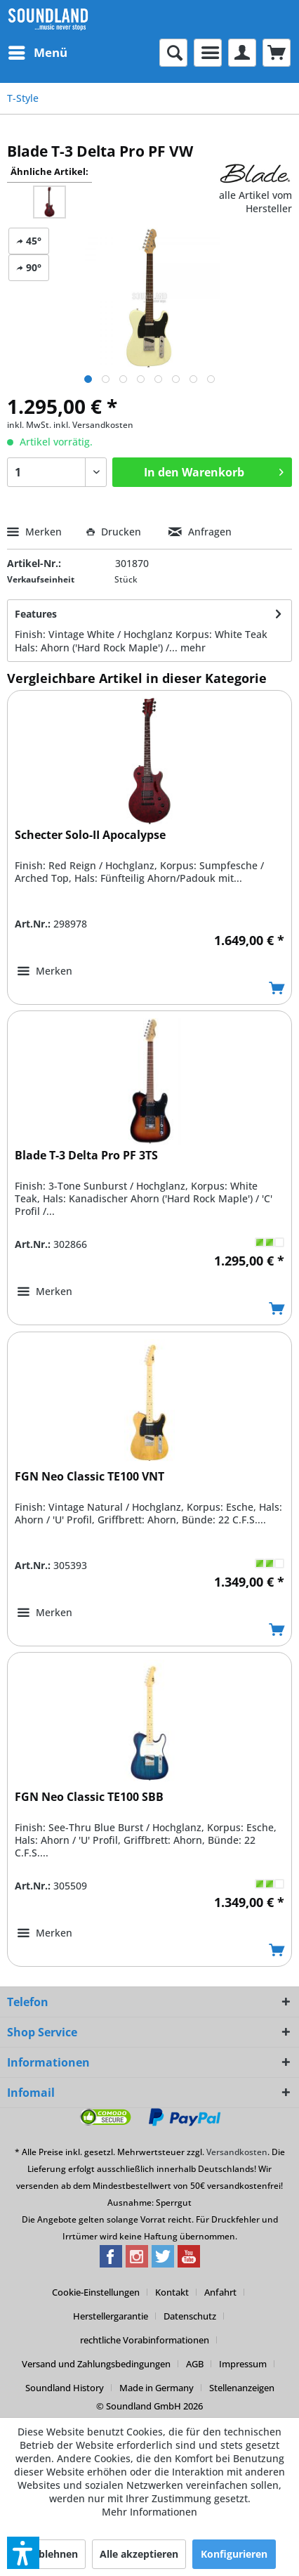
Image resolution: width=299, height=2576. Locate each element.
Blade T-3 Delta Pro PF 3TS (86, 1155)
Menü (37, 50)
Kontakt (172, 2292)
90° (28, 267)
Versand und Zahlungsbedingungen (96, 2363)
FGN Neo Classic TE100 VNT (89, 1476)
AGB (195, 2363)
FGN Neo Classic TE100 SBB (89, 1797)
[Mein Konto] (242, 53)
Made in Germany (156, 2387)
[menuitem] (37, 53)
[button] (23, 2553)
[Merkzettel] (208, 53)
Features (36, 613)
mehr (193, 647)
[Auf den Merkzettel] (45, 971)
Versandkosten (236, 2152)
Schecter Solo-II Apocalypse (90, 835)
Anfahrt (220, 2292)
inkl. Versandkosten (93, 425)
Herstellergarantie (110, 2316)
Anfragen (200, 531)
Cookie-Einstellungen (96, 2292)
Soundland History (64, 2387)
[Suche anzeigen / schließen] (173, 53)
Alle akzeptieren (139, 2554)
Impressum (243, 2363)
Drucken (115, 531)
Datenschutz (190, 2316)
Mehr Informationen (149, 2511)
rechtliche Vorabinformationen (144, 2340)
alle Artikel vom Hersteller (255, 201)
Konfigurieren (234, 2554)
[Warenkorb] (277, 53)
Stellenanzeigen (241, 2387)
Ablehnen (55, 2554)
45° (28, 240)
